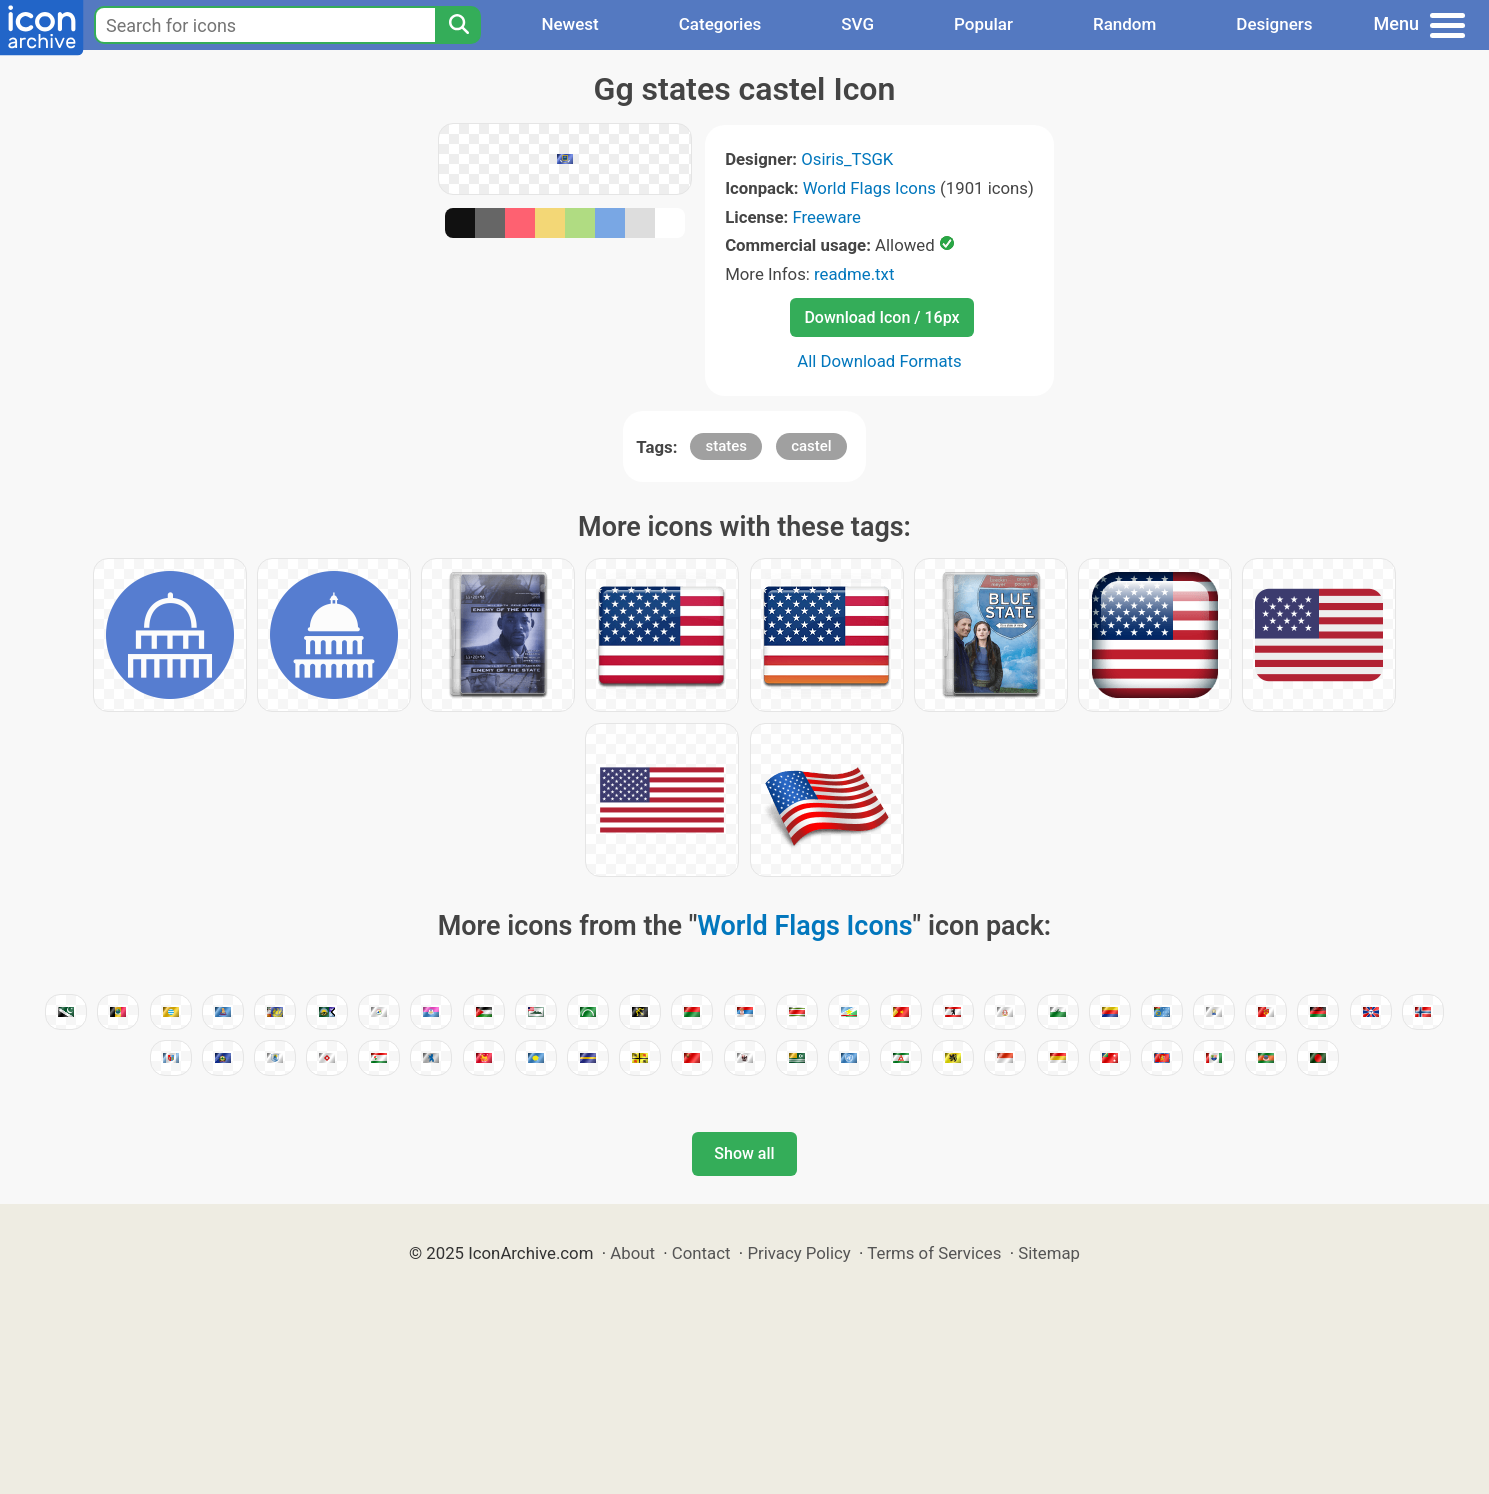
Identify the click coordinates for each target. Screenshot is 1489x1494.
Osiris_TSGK (847, 159)
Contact (701, 1253)
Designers (1274, 24)
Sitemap (1049, 1253)
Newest (569, 24)
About (632, 1253)
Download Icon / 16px (881, 317)
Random (1124, 24)
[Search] (458, 25)
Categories (720, 24)
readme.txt (854, 274)
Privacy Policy (798, 1253)
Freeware (826, 217)
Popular (983, 24)
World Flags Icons (869, 188)
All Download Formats (879, 361)
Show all (744, 1153)
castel (811, 446)
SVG (857, 24)
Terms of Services (934, 1253)
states (726, 446)
